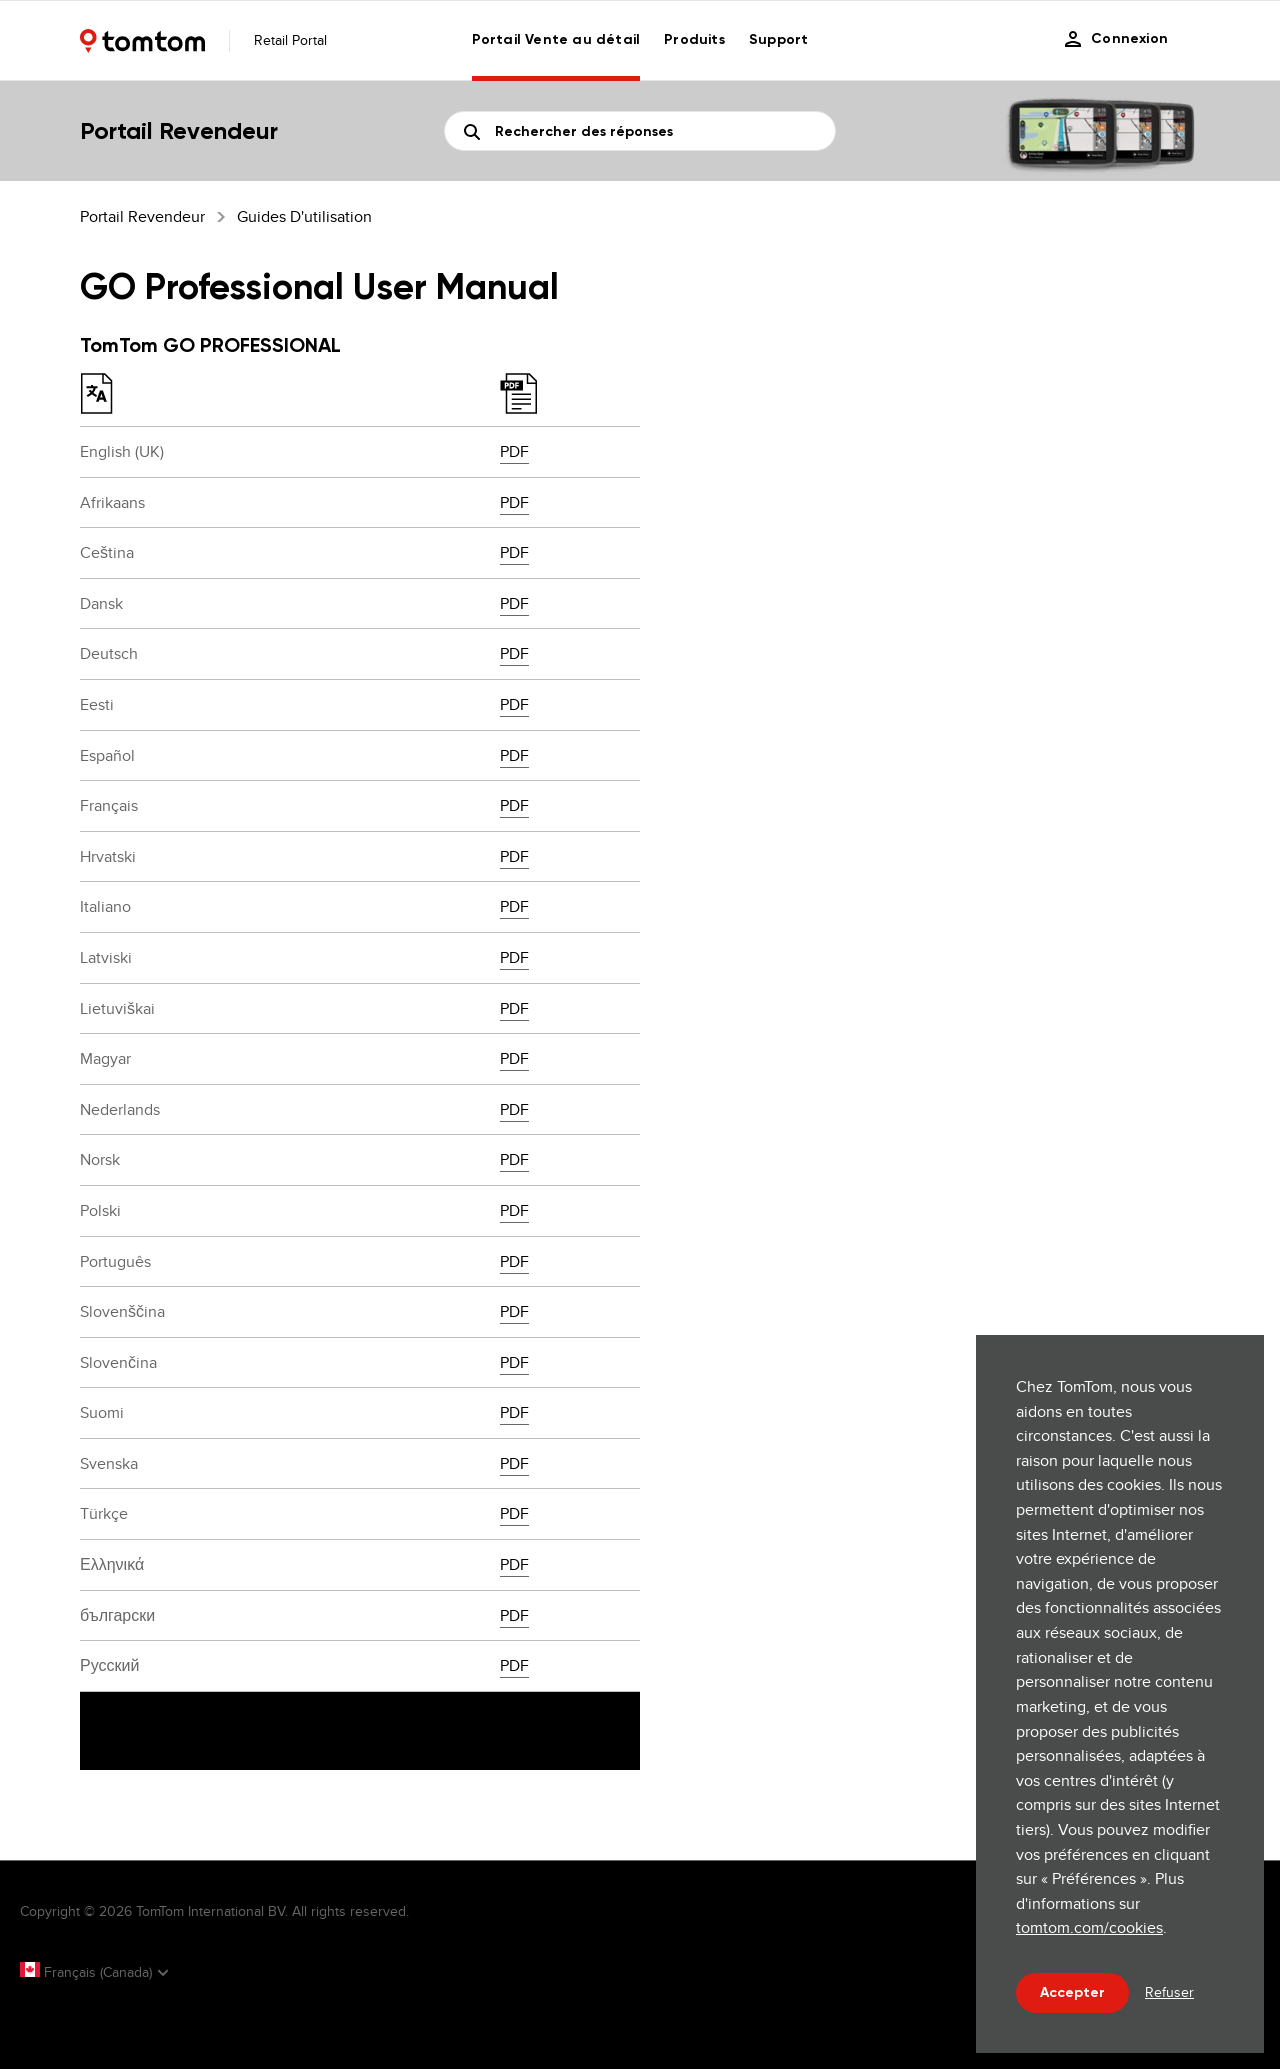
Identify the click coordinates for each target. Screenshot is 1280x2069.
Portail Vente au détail (556, 39)
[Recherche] (640, 131)
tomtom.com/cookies (1089, 1927)
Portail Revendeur (142, 216)
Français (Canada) (88, 1972)
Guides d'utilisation (304, 216)
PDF (514, 451)
